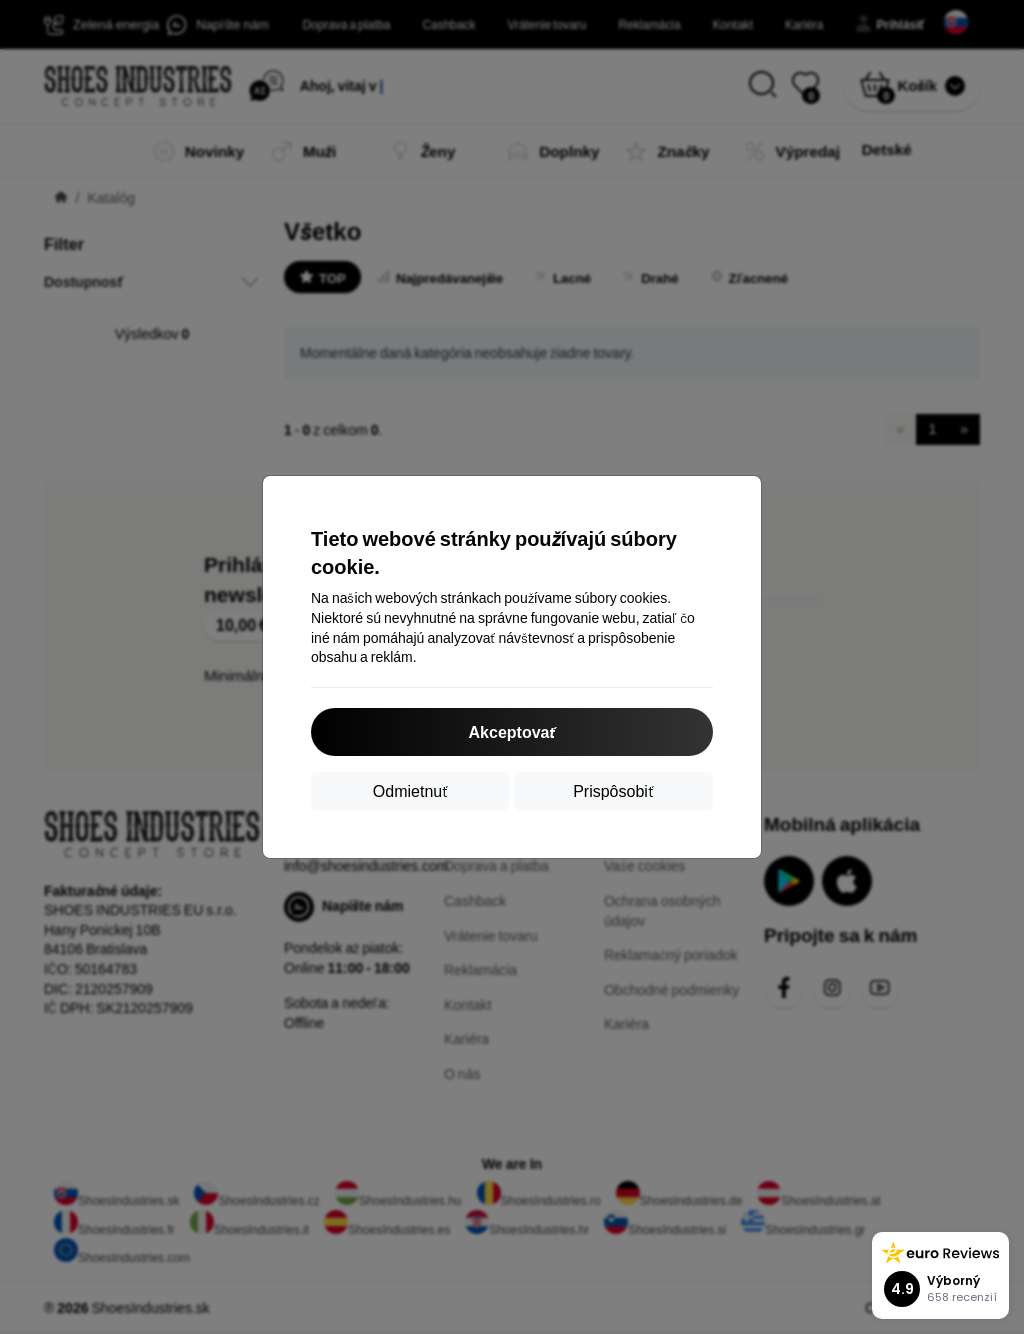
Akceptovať (512, 731)
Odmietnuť (410, 790)
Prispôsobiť (613, 790)
